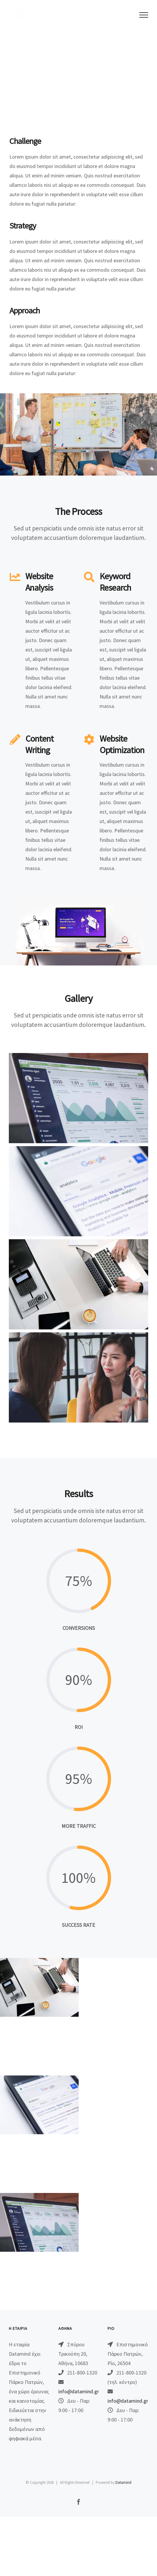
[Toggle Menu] (144, 15)
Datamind (123, 2482)
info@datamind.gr (78, 2391)
